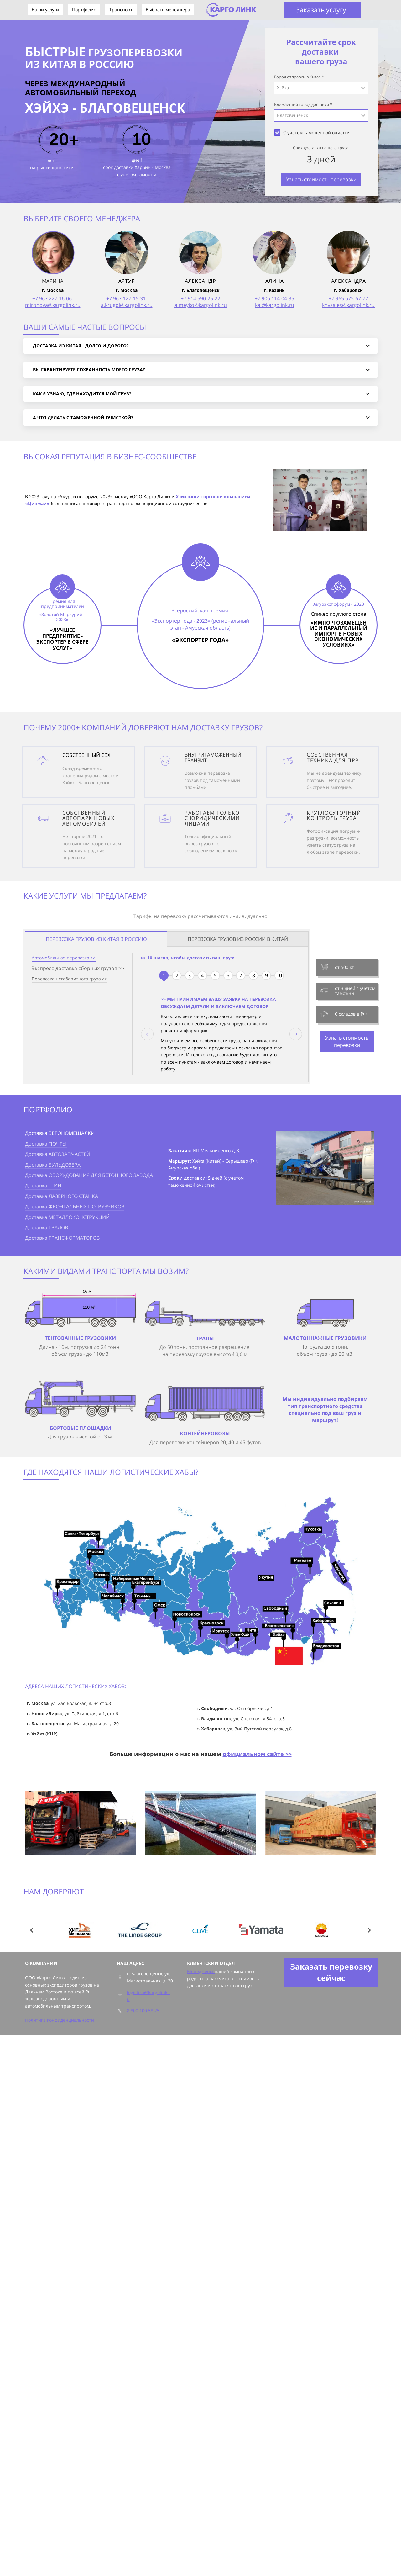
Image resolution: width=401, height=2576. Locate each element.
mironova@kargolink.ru (53, 305)
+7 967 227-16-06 (52, 298)
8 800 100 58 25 (143, 2011)
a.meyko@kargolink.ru (200, 305)
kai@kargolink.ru (274, 305)
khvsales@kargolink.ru (348, 305)
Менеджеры (201, 1971)
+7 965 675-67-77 (348, 298)
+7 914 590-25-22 (200, 298)
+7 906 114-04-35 (274, 298)
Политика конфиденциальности (59, 2020)
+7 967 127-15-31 (126, 298)
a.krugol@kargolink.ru (127, 305)
